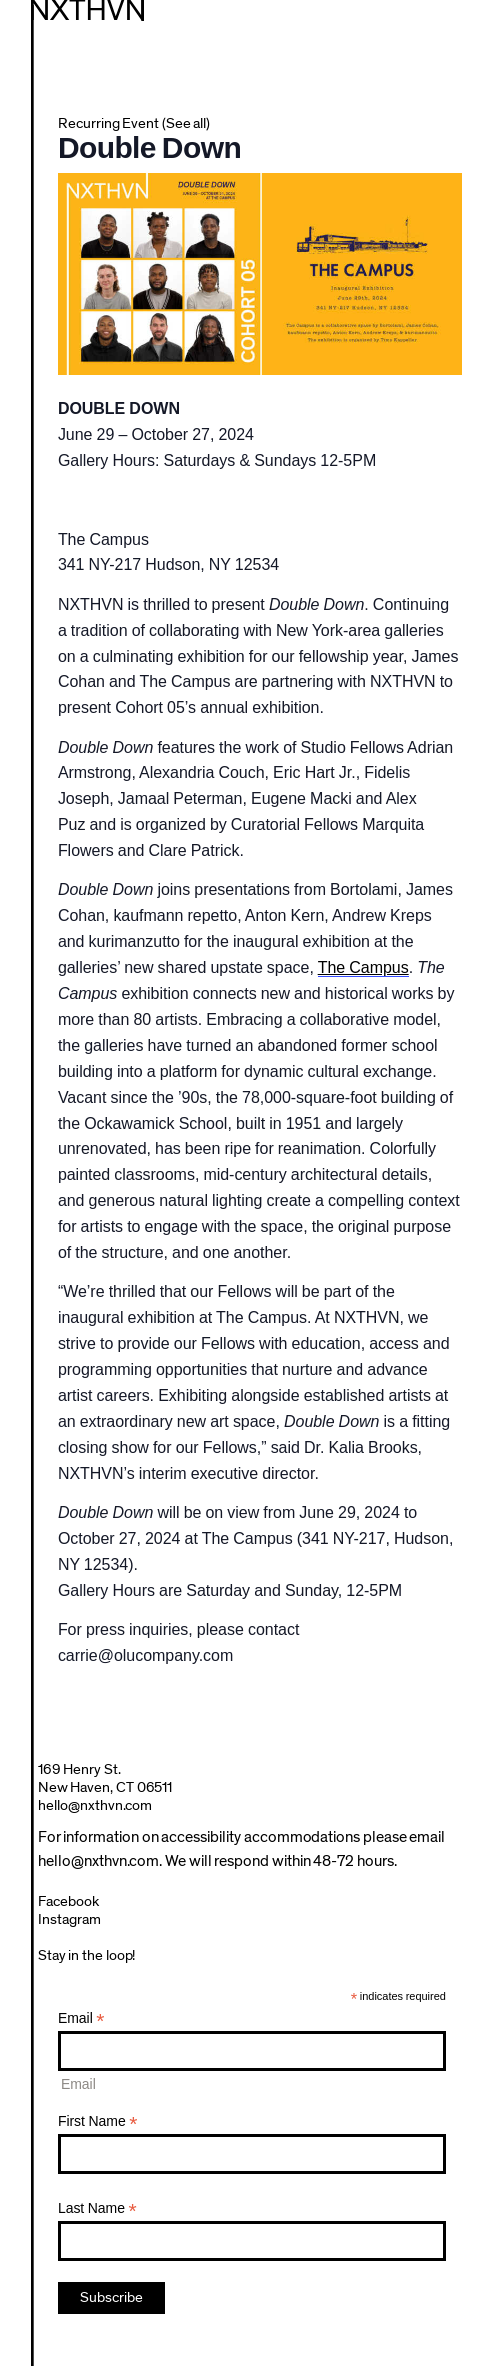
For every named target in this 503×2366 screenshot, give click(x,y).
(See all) (186, 123)
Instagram (69, 1919)
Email (81, 2018)
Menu (477, 24)
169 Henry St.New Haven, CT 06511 (105, 1778)
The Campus (363, 967)
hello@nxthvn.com (95, 1805)
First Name (98, 2121)
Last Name (97, 2208)
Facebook (68, 1901)
